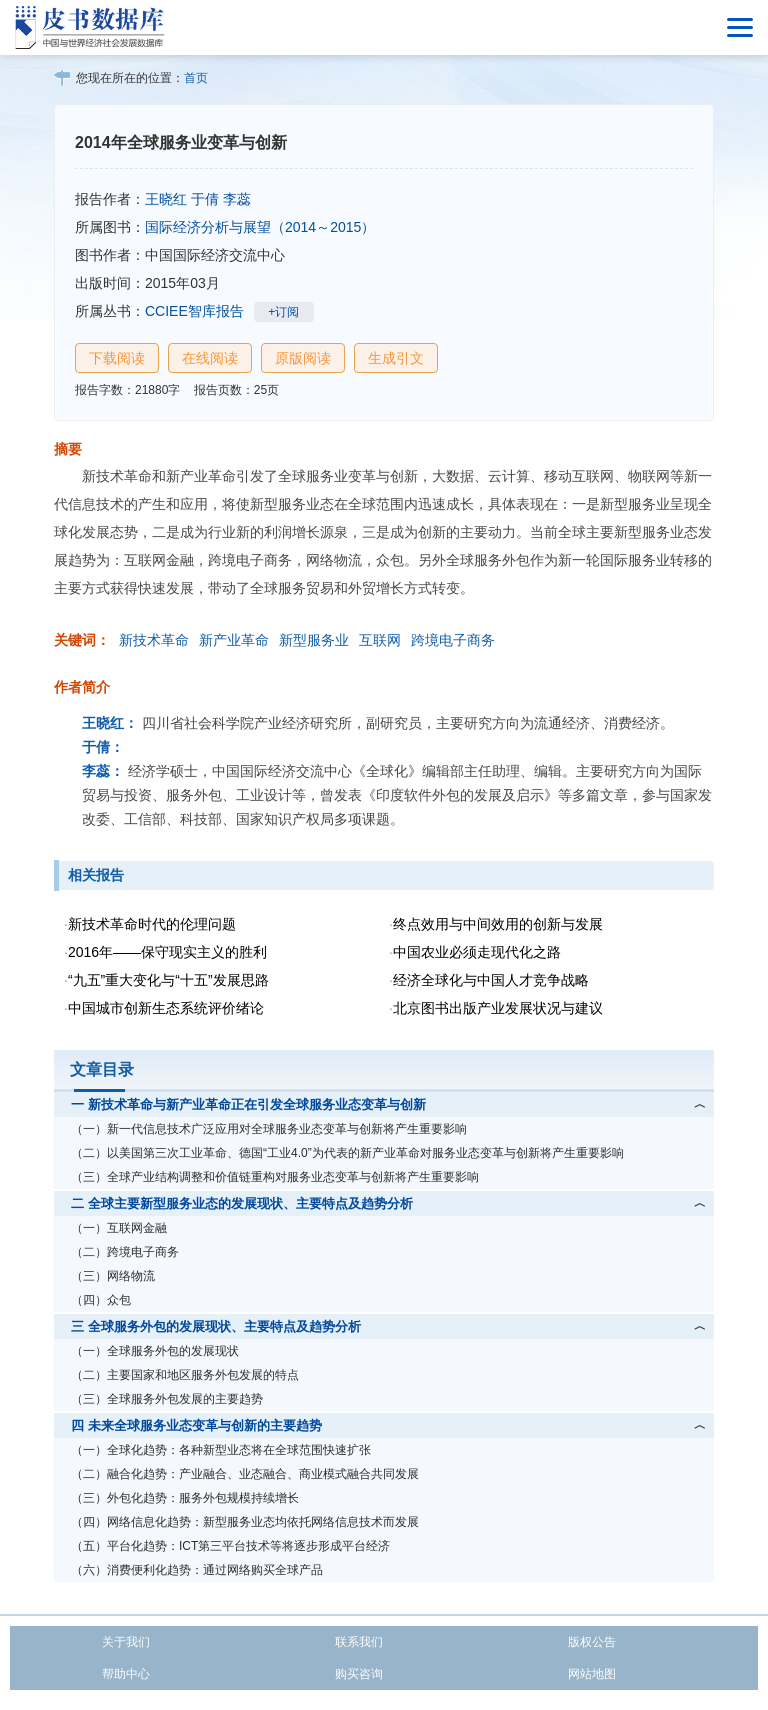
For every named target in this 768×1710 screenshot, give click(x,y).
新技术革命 (154, 640)
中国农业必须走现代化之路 (477, 952)
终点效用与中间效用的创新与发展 (498, 924)
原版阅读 (303, 358)
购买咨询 (359, 1674)
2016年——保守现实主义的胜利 (167, 952)
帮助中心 (126, 1674)
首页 (196, 78)
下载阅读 (117, 358)
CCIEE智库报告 (194, 311)
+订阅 (283, 312)
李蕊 (237, 199)
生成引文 (396, 358)
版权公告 (592, 1642)
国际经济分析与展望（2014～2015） (260, 227)
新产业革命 (234, 640)
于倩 (205, 199)
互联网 (380, 640)
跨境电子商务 (453, 640)
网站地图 (592, 1674)
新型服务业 (314, 640)
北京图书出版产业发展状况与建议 (498, 1008)
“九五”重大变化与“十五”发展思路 (168, 980)
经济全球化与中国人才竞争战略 (491, 980)
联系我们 (359, 1642)
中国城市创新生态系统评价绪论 (166, 1008)
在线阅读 (210, 358)
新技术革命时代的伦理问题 (152, 924)
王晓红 (166, 199)
